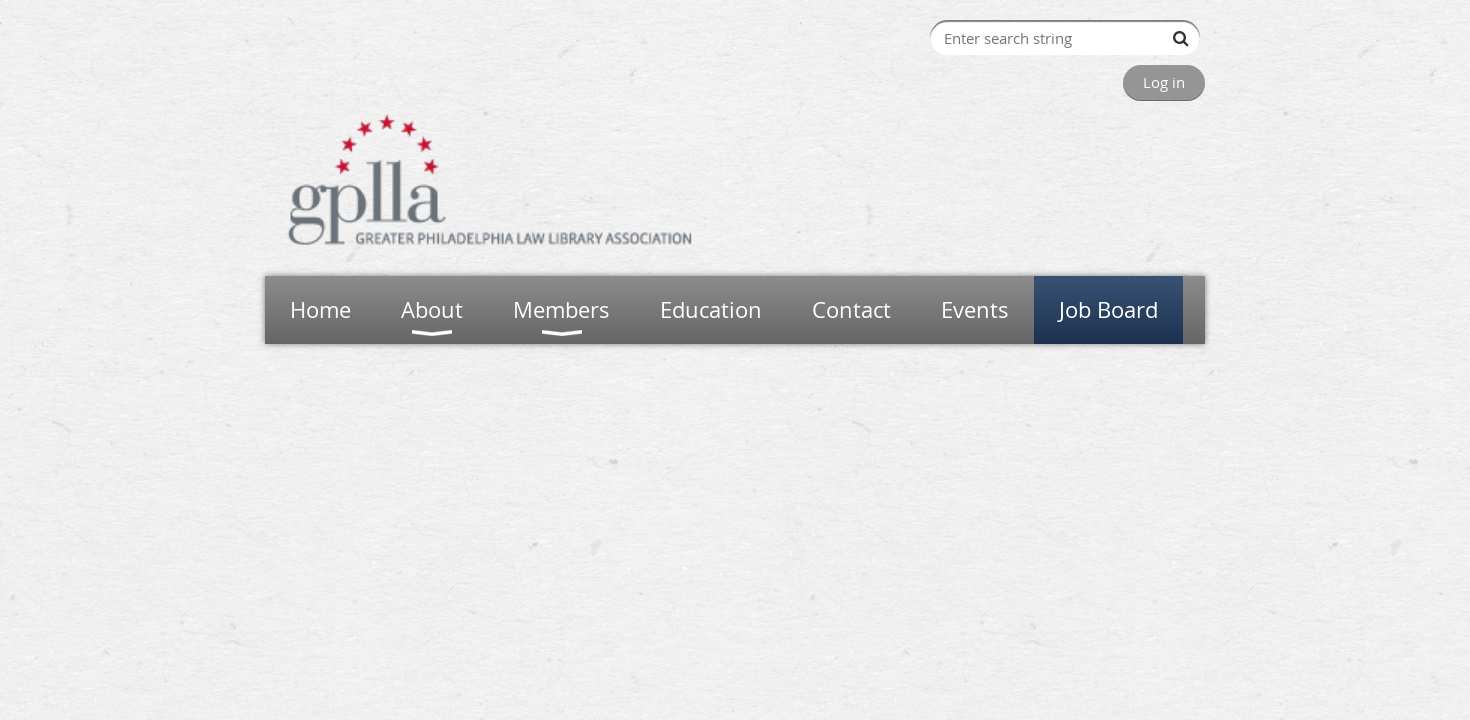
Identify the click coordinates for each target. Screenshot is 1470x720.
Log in (1164, 82)
